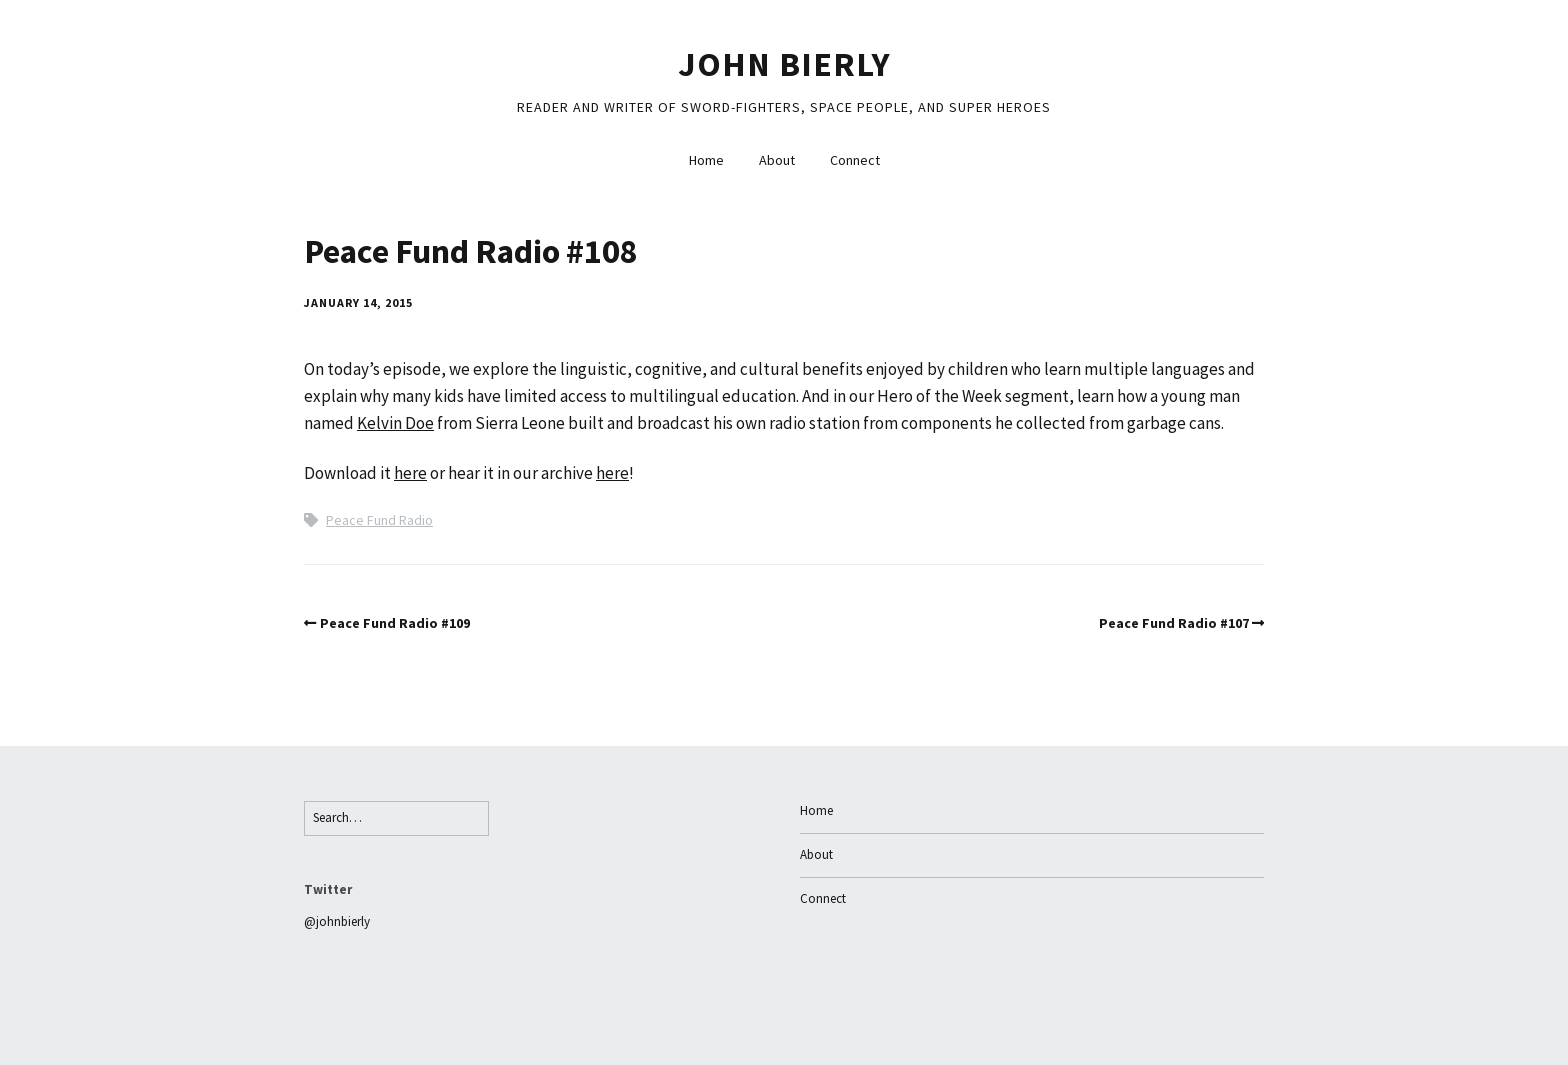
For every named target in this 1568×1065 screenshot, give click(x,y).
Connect (855, 160)
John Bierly (784, 64)
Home (706, 160)
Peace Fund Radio (379, 520)
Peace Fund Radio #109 (395, 623)
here (410, 473)
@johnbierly (337, 921)
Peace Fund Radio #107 (1174, 623)
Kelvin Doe (395, 423)
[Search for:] (396, 818)
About (777, 160)
